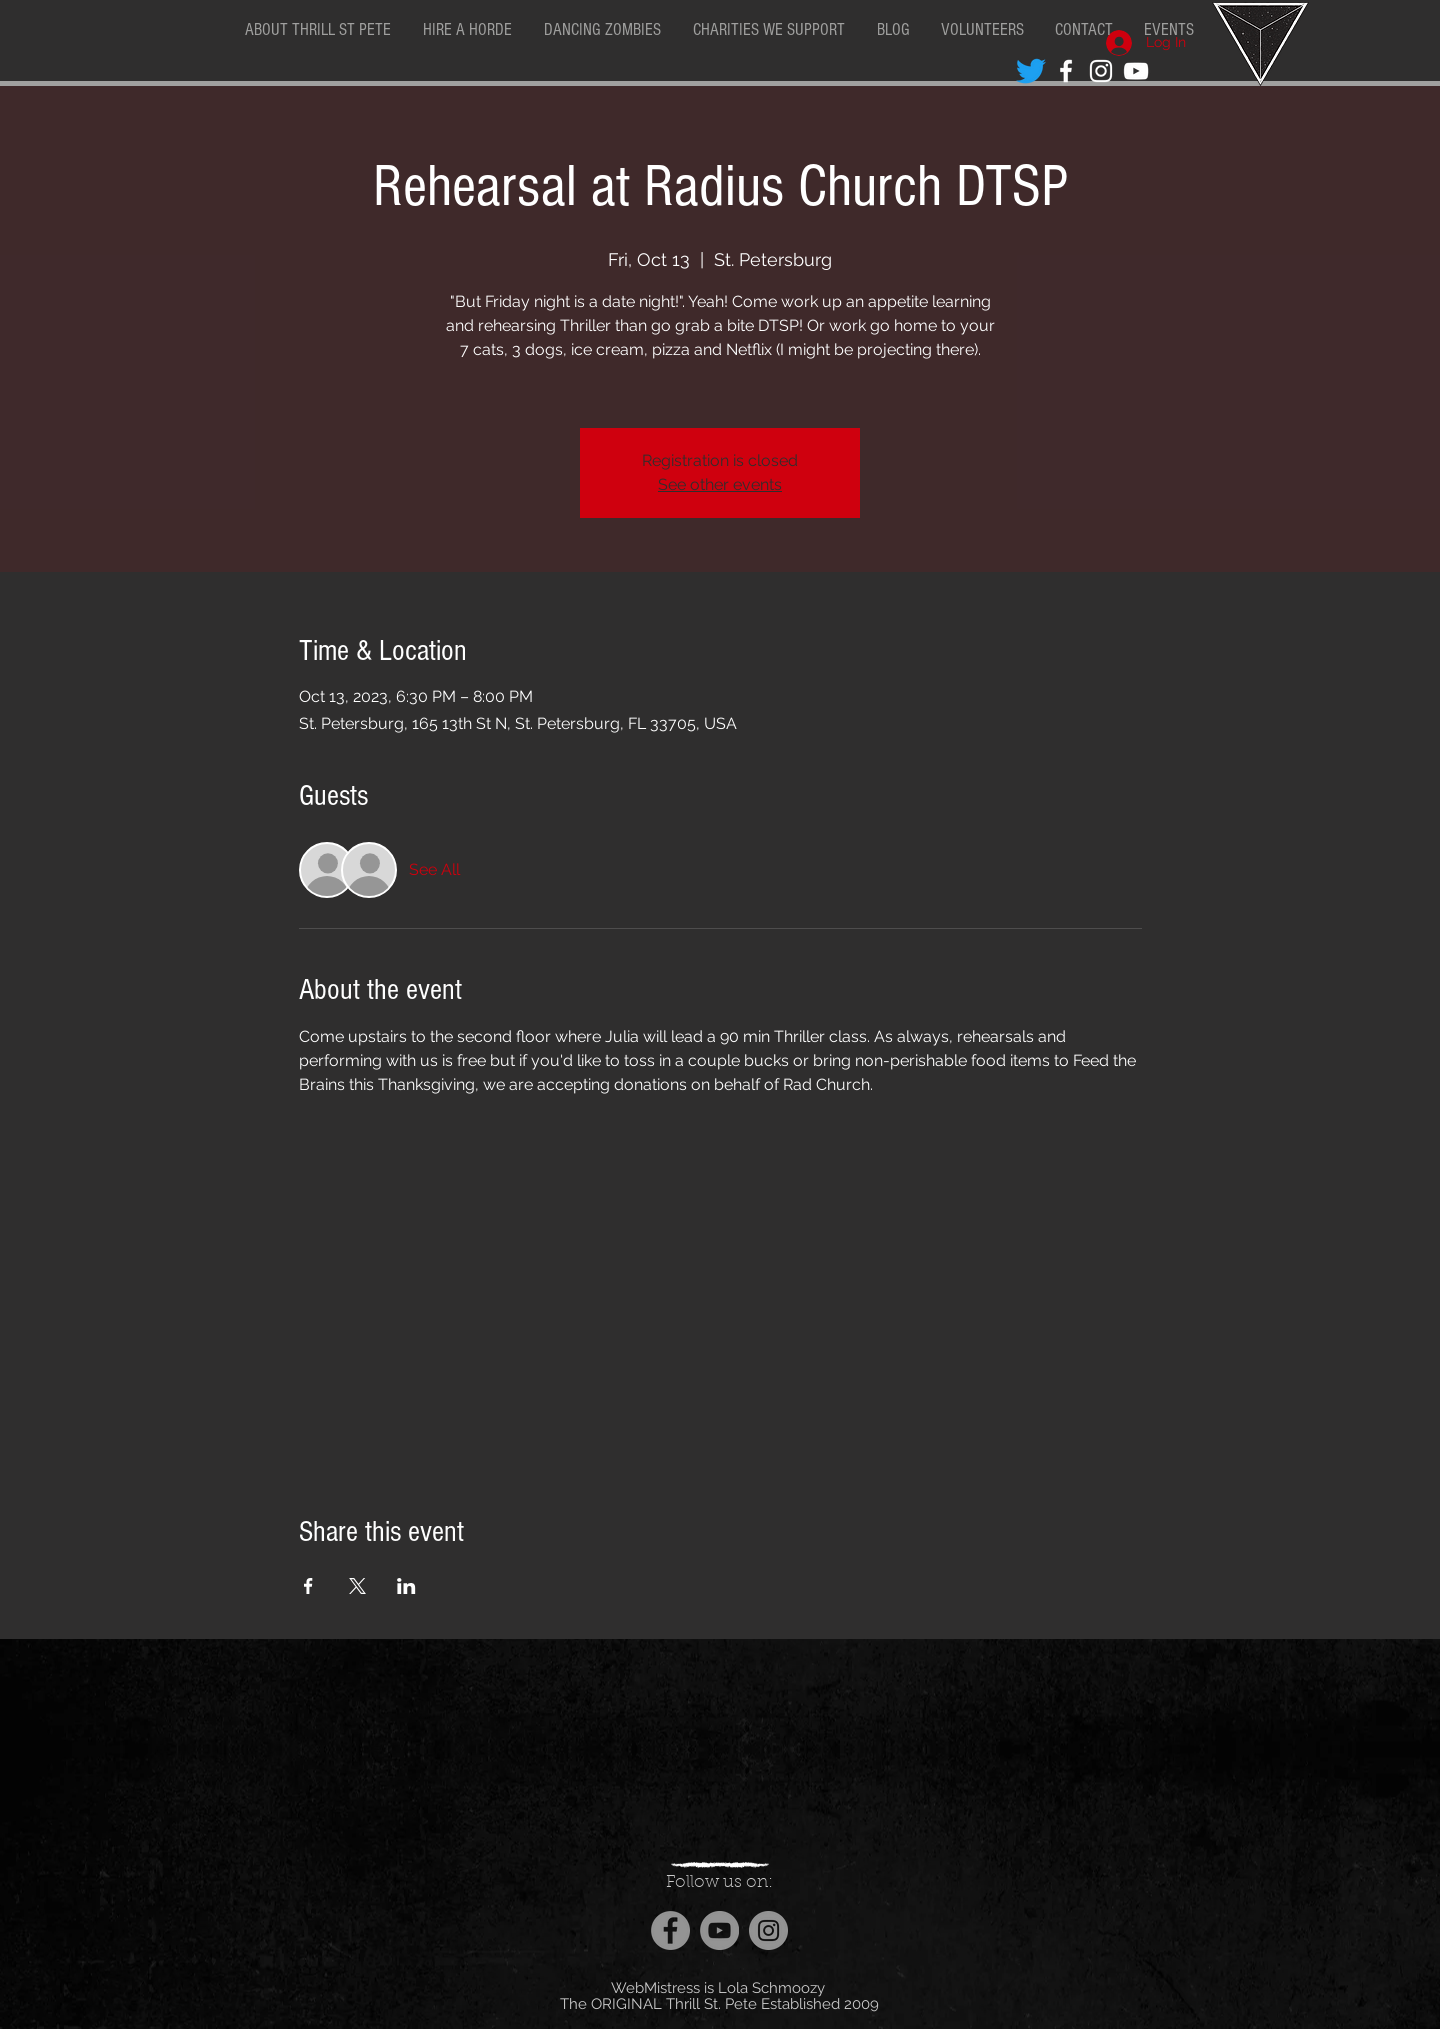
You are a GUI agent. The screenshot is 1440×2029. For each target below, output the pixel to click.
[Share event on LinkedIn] (406, 1586)
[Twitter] (1031, 71)
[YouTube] (719, 1930)
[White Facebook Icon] (1066, 71)
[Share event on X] (357, 1586)
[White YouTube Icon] (1136, 71)
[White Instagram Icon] (1101, 71)
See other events (720, 484)
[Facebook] (670, 1930)
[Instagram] (768, 1930)
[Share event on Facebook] (308, 1586)
